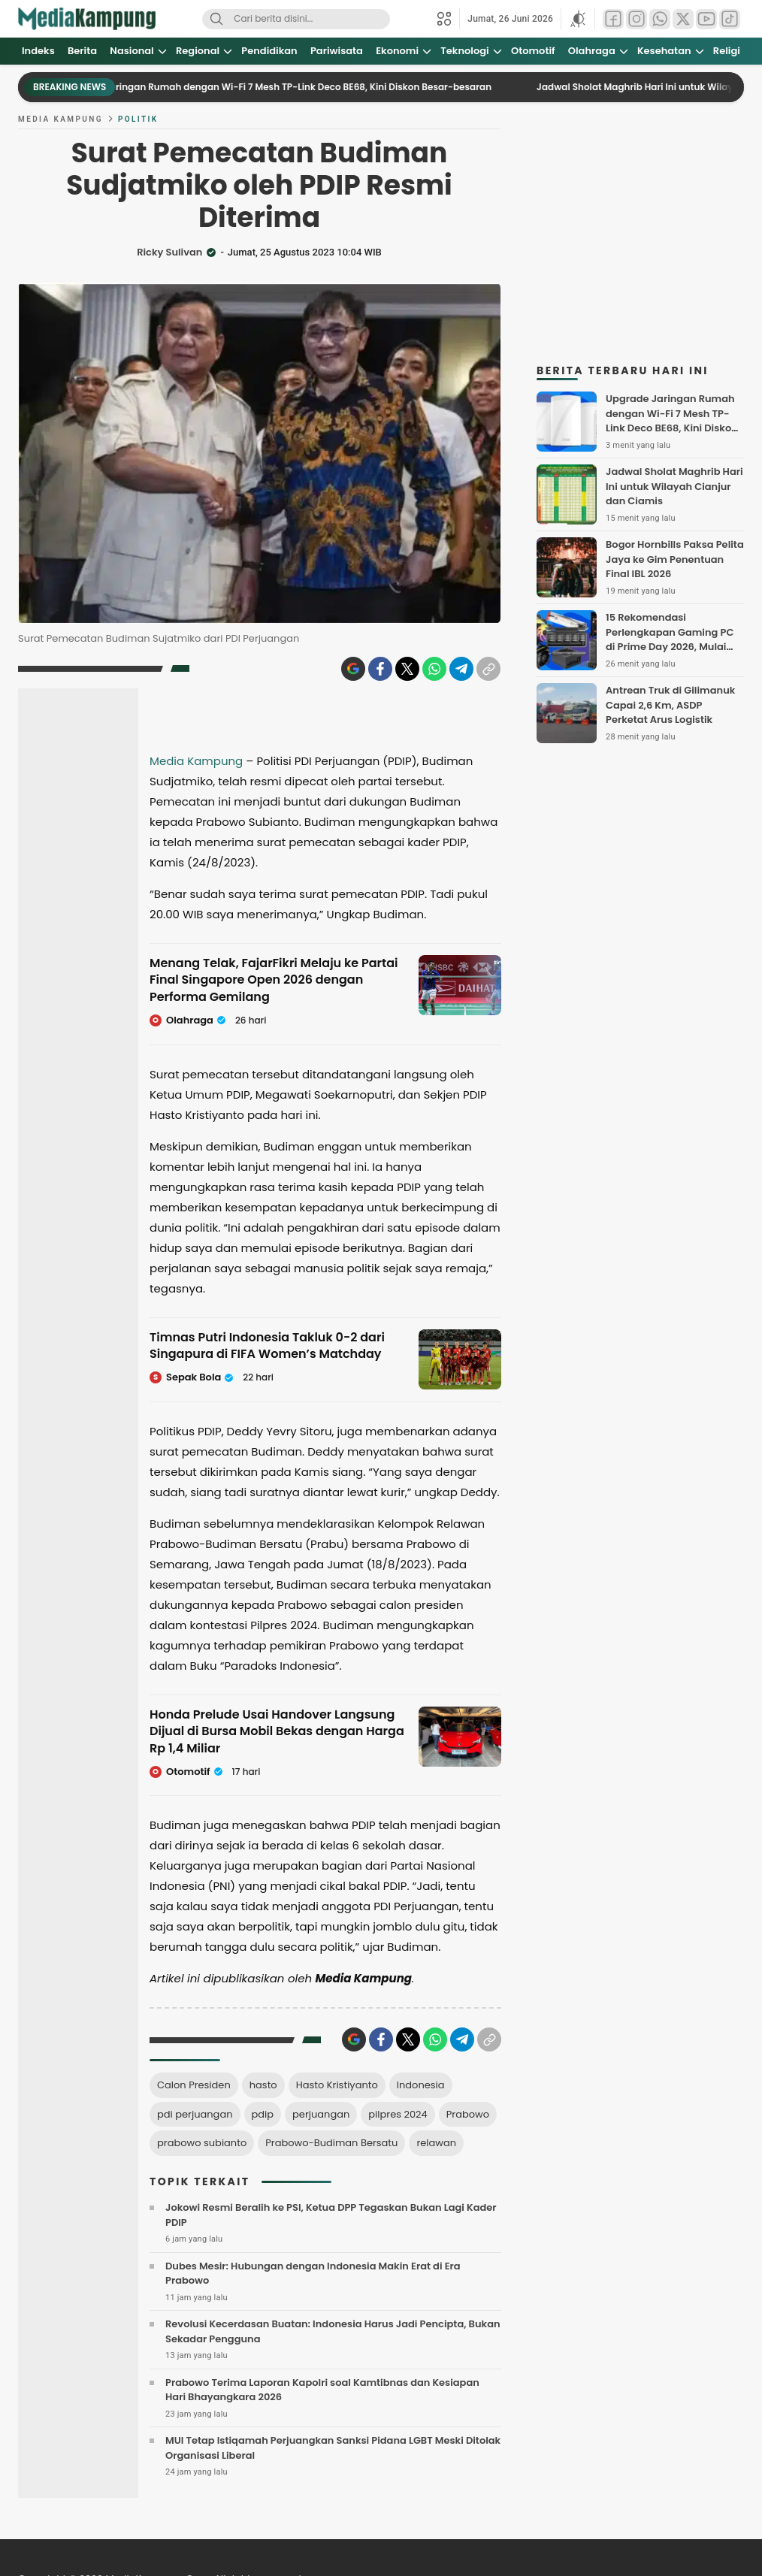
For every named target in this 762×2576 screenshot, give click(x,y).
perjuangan (320, 2114)
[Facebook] (380, 669)
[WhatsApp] (434, 669)
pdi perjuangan (195, 2114)
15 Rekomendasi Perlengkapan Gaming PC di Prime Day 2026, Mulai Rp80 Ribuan (669, 639)
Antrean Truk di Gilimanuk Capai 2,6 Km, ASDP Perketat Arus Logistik (670, 705)
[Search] (216, 19)
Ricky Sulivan (169, 252)
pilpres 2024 (397, 2114)
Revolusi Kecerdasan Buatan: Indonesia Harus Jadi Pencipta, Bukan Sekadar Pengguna (332, 2331)
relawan (436, 2143)
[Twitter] (407, 669)
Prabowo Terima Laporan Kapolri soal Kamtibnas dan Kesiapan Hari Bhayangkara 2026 (322, 2390)
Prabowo (467, 2114)
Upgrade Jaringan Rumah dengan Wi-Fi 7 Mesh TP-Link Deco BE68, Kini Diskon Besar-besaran (290, 86)
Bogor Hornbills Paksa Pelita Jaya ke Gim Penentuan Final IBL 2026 (675, 559)
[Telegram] (461, 669)
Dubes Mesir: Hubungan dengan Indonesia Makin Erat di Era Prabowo (313, 2273)
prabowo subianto (201, 2143)
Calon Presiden (194, 2085)
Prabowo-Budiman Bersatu (331, 2143)
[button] (578, 19)
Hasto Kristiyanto (337, 2085)
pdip (263, 2114)
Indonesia (421, 2085)
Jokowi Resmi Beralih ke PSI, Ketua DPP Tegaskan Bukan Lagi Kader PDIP (331, 2215)
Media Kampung (60, 119)
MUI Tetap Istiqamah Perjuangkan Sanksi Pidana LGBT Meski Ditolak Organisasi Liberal (332, 2448)
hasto (263, 2085)
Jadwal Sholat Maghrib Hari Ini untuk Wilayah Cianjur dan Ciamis (674, 486)
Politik (138, 119)
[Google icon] (353, 669)
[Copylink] (488, 669)
